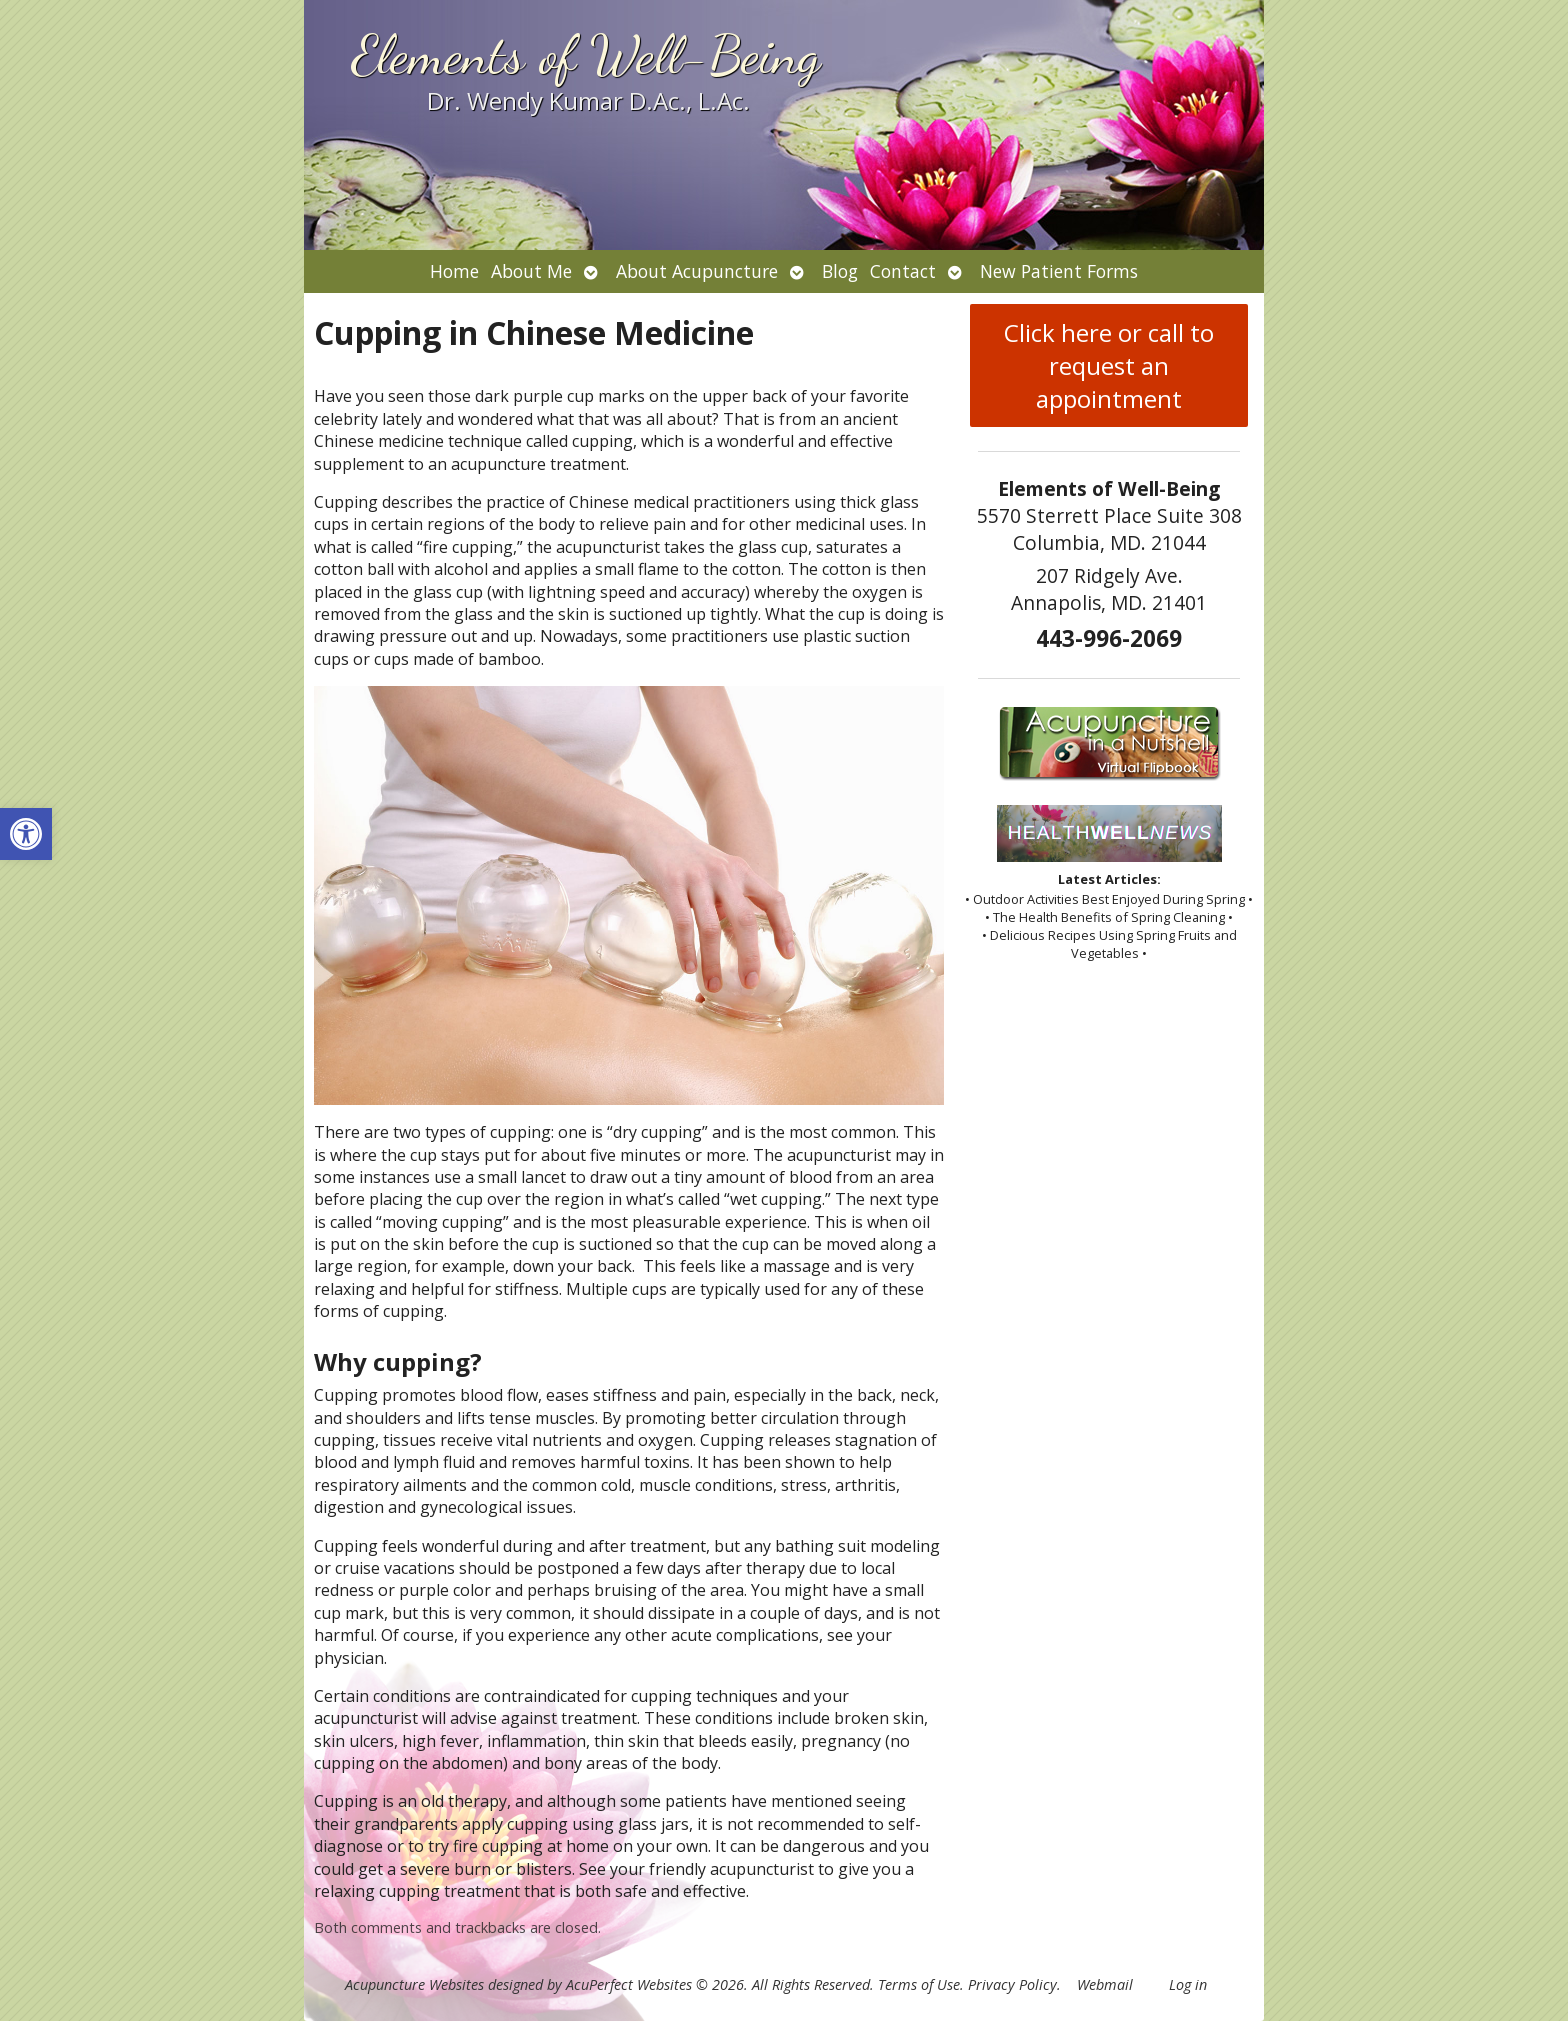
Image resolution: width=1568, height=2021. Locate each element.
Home (454, 271)
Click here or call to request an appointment (1109, 365)
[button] (26, 834)
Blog (840, 271)
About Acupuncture (697, 271)
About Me (531, 271)
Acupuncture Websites (414, 1984)
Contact (903, 271)
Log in (1188, 1984)
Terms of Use (919, 1984)
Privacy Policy (1012, 1984)
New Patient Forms (1059, 271)
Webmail (1105, 1984)
